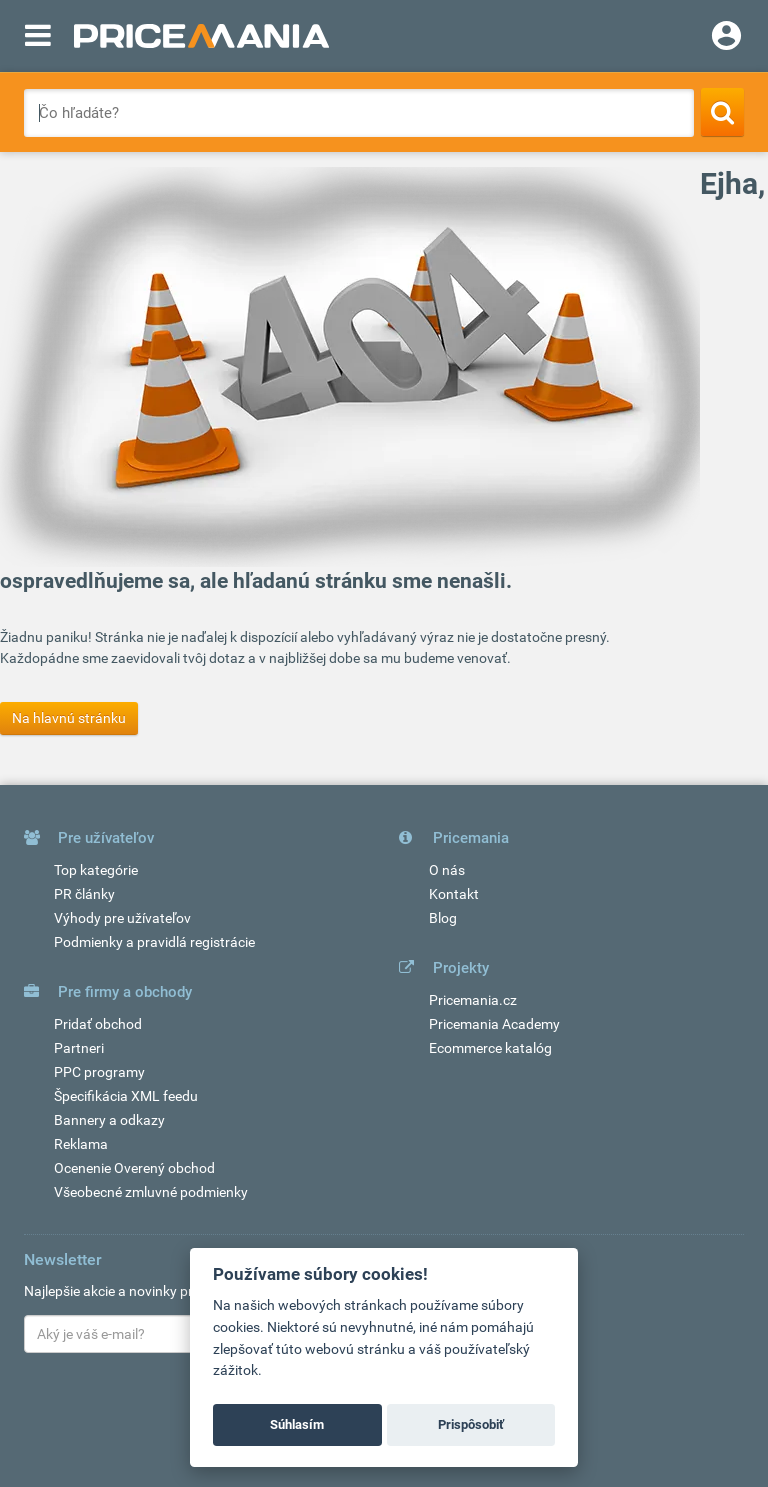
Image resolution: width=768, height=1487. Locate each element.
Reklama (81, 1144)
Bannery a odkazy (109, 1120)
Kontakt (454, 894)
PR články (84, 894)
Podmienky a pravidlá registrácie (154, 942)
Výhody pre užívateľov (122, 918)
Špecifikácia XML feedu (126, 1096)
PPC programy (99, 1072)
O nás (447, 870)
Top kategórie (96, 870)
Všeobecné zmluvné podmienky (151, 1192)
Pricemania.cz (473, 1000)
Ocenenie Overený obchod (134, 1168)
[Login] (726, 38)
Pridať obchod (98, 1024)
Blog (443, 918)
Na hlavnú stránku (69, 718)
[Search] (722, 112)
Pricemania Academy (494, 1024)
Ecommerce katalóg (490, 1048)
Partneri (79, 1048)
